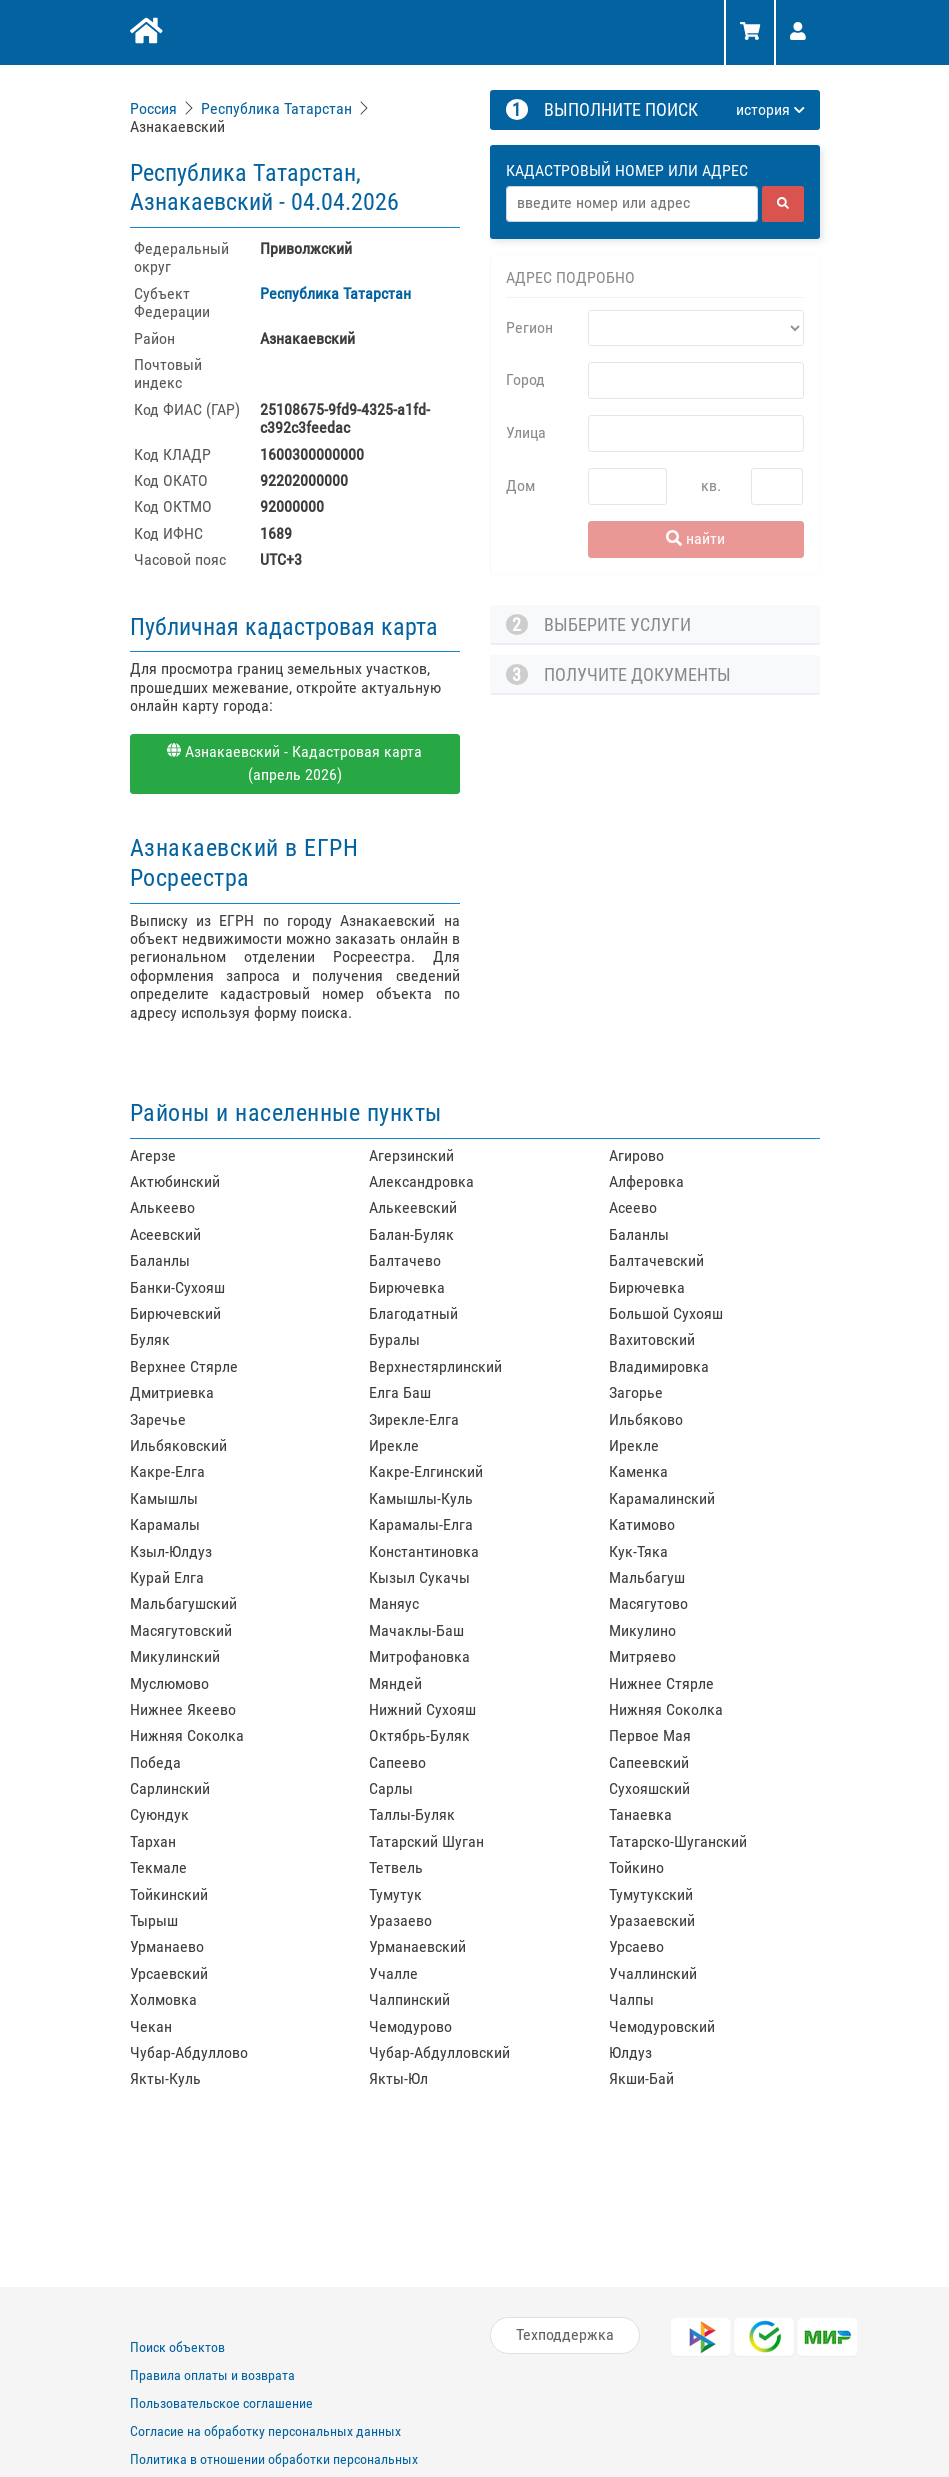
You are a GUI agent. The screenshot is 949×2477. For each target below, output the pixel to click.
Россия (153, 108)
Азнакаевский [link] (177, 126)
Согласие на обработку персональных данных (265, 2431)
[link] (155, 108)
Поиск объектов (177, 2347)
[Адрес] (632, 204)
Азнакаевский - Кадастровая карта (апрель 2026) (294, 763)
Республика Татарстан (276, 108)
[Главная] (144, 33)
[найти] (783, 204)
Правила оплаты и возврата (212, 2375)
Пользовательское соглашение (221, 2403)
